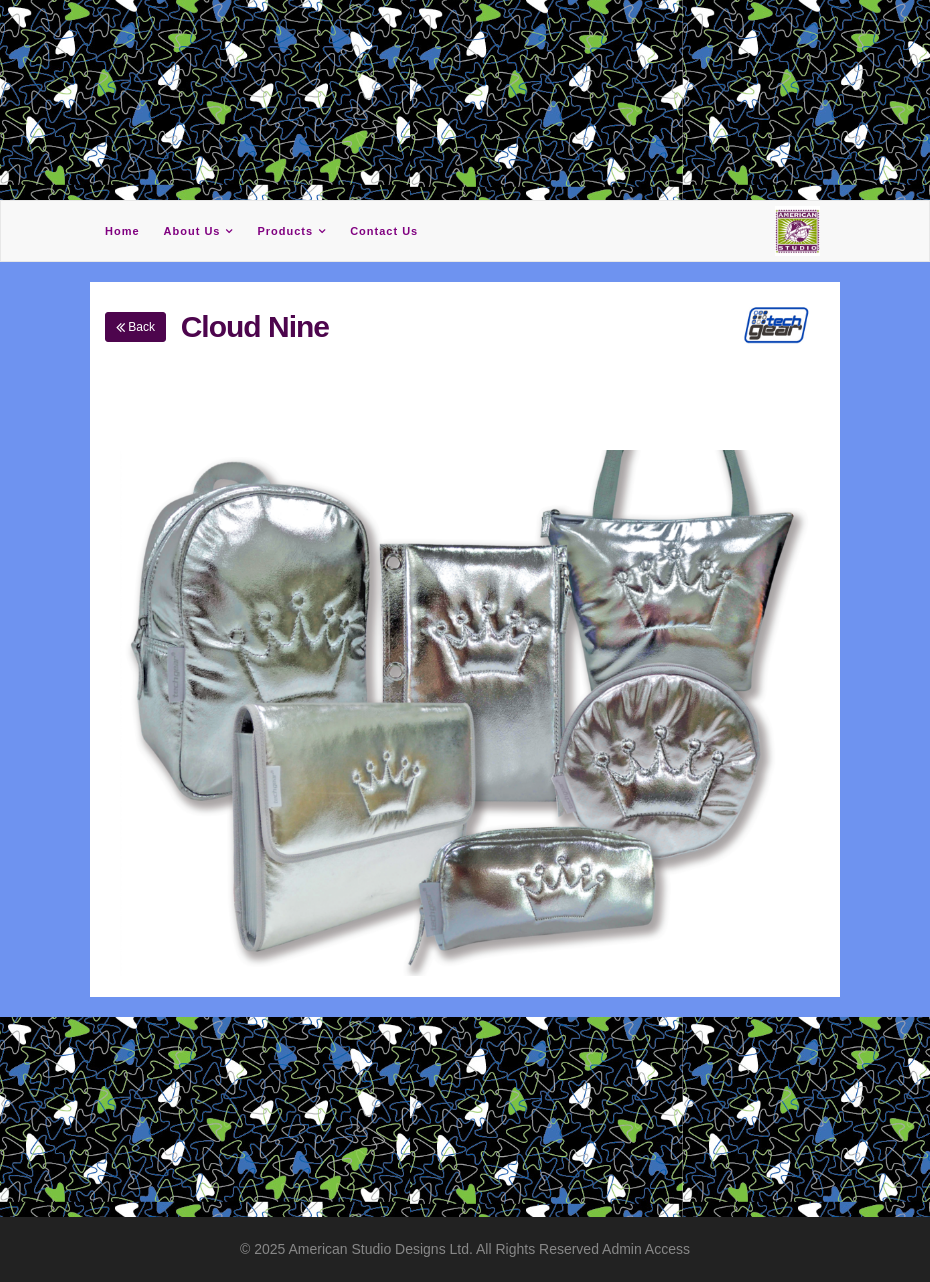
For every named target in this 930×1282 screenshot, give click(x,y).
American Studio (341, 1249)
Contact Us (384, 231)
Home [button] (122, 231)
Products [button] (285, 231)
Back (135, 327)
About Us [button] (192, 231)
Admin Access (646, 1249)
